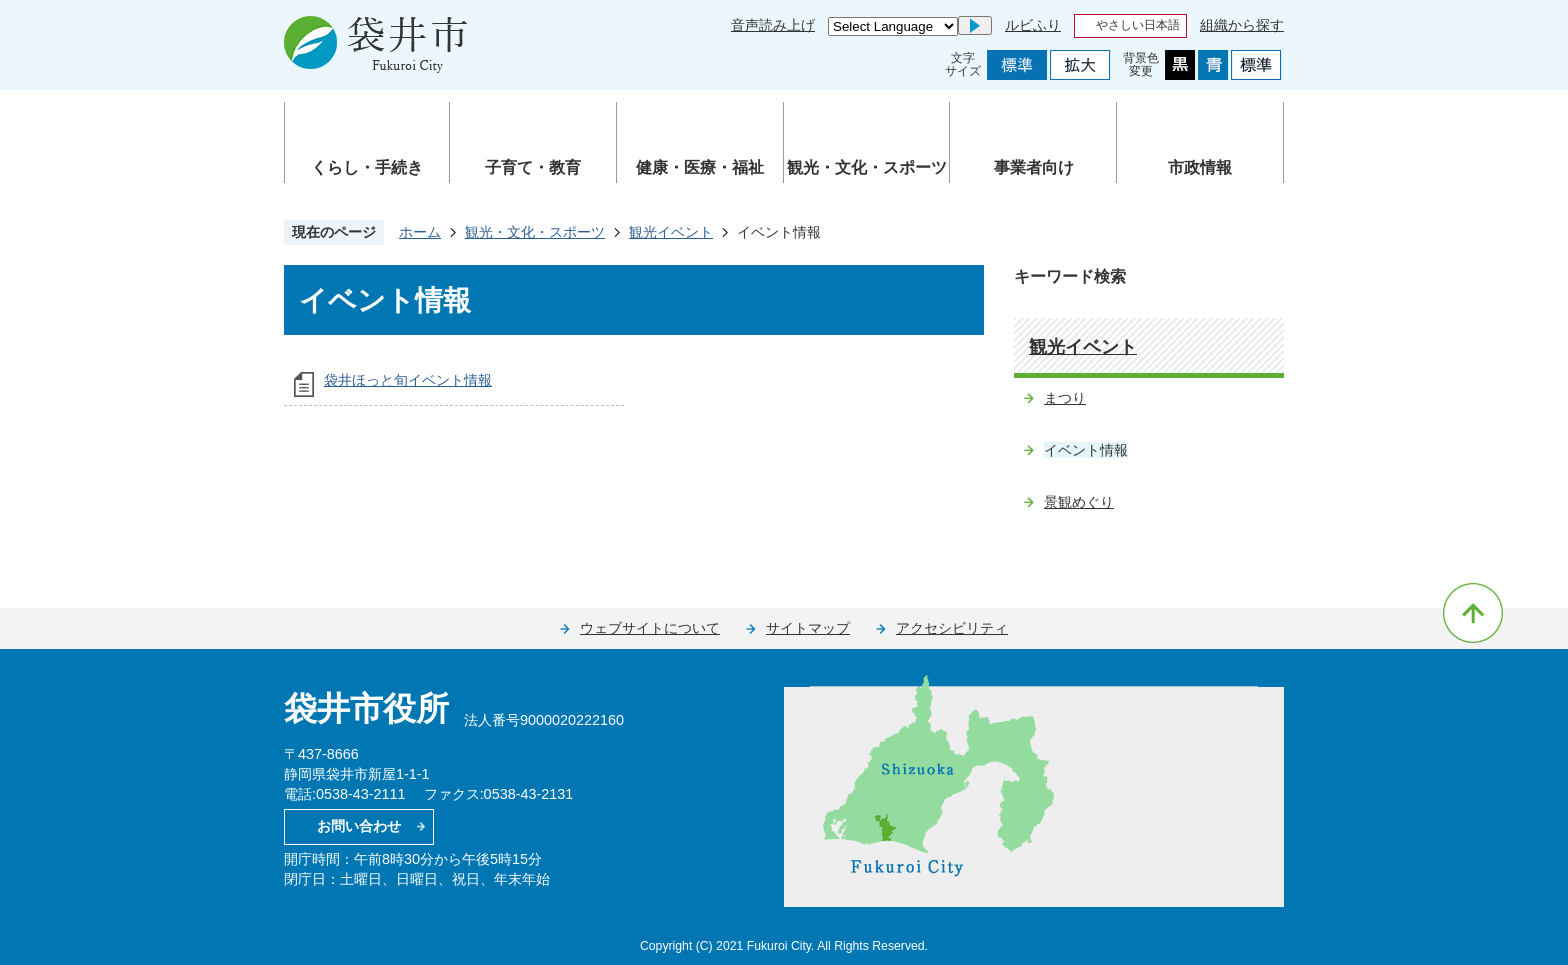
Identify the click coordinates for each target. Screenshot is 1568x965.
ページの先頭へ (1473, 613)
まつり (1065, 398)
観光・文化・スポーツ (867, 167)
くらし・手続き (367, 167)
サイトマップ (808, 628)
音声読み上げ (773, 25)
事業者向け (1034, 167)
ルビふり (1033, 25)
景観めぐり (1079, 502)
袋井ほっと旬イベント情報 (408, 380)
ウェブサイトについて (650, 628)
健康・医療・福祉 (700, 167)
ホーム (420, 232)
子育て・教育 (533, 167)
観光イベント (671, 232)
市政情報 (1200, 167)
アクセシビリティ (952, 628)
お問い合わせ (359, 826)
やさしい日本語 (1138, 25)
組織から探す (1242, 25)
